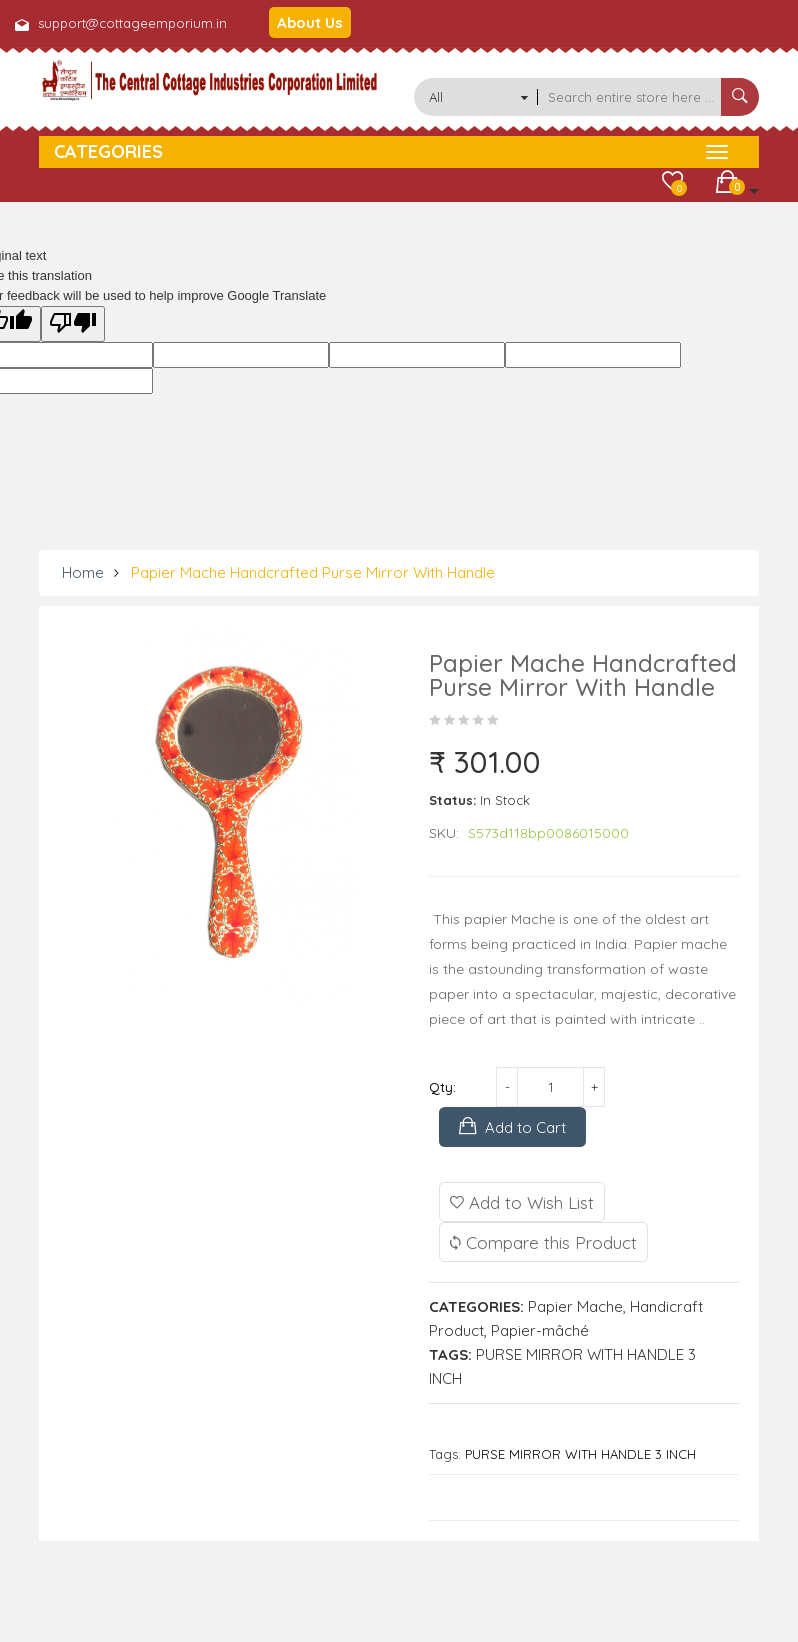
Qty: (442, 1087)
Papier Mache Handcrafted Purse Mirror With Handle (313, 572)
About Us (310, 22)
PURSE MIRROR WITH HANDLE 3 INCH (580, 1454)
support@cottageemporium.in (132, 23)
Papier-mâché (540, 1330)
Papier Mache (575, 1306)
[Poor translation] (73, 324)
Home (83, 572)
